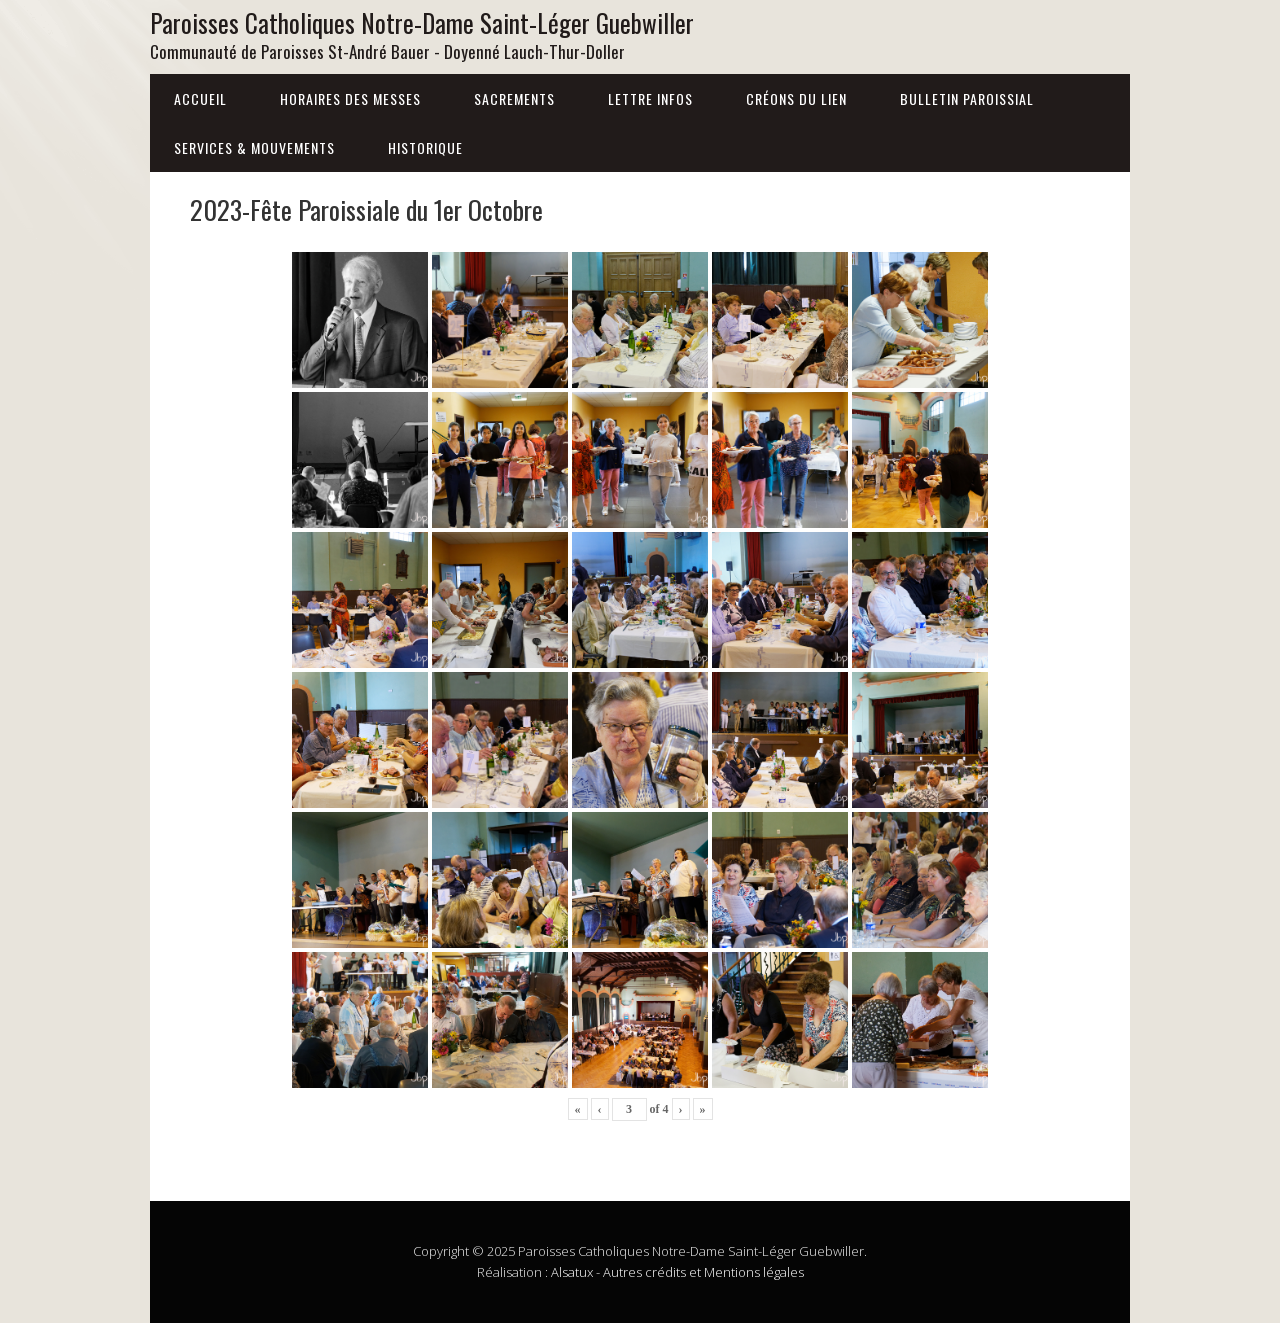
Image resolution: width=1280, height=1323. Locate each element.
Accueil (200, 98)
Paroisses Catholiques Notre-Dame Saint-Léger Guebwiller (422, 22)
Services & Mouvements (254, 147)
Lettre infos (650, 98)
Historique (425, 147)
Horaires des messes (350, 98)
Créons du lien (796, 98)
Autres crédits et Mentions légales (703, 1272)
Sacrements (514, 98)
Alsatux (572, 1272)
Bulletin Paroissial (967, 98)
